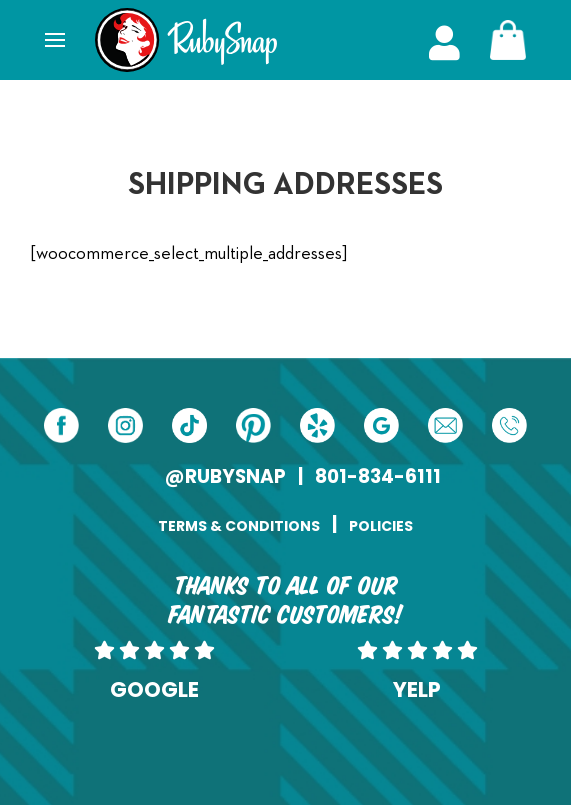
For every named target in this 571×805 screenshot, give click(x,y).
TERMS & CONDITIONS (239, 526)
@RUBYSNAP (225, 476)
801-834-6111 (378, 476)
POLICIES (381, 526)
